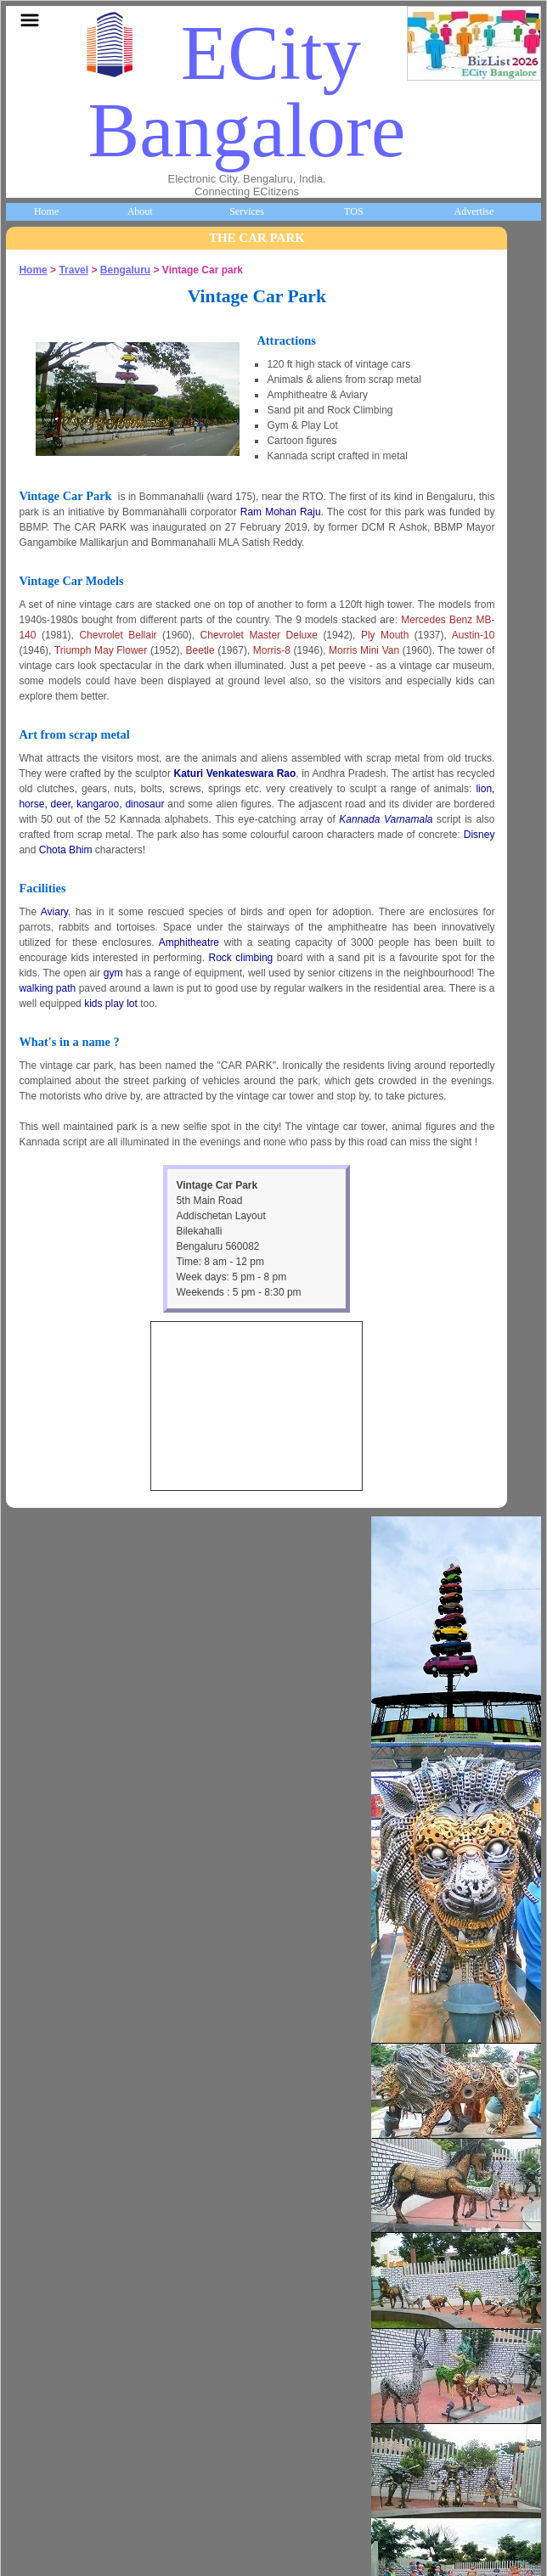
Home (46, 211)
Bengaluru (125, 270)
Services (246, 211)
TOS (353, 211)
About (140, 211)
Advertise (474, 211)
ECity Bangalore (247, 91)
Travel (73, 270)
